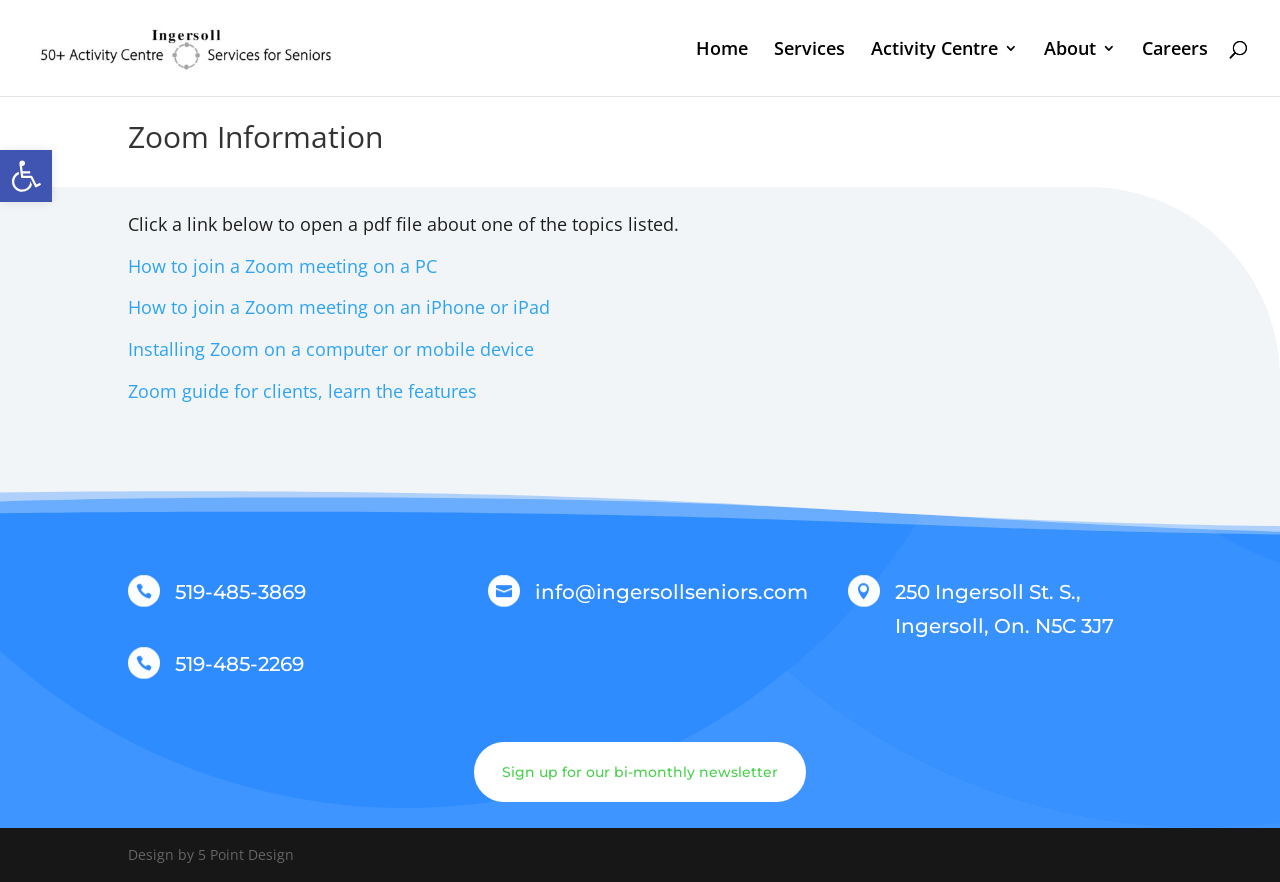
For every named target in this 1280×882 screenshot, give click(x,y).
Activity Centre (934, 50)
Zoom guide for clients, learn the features (302, 391)
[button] (26, 176)
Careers (1175, 50)
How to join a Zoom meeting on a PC (282, 266)
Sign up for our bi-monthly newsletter (640, 772)
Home (722, 50)
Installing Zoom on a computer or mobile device (331, 349)
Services (809, 50)
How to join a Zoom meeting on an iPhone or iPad (339, 307)
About (1070, 50)
